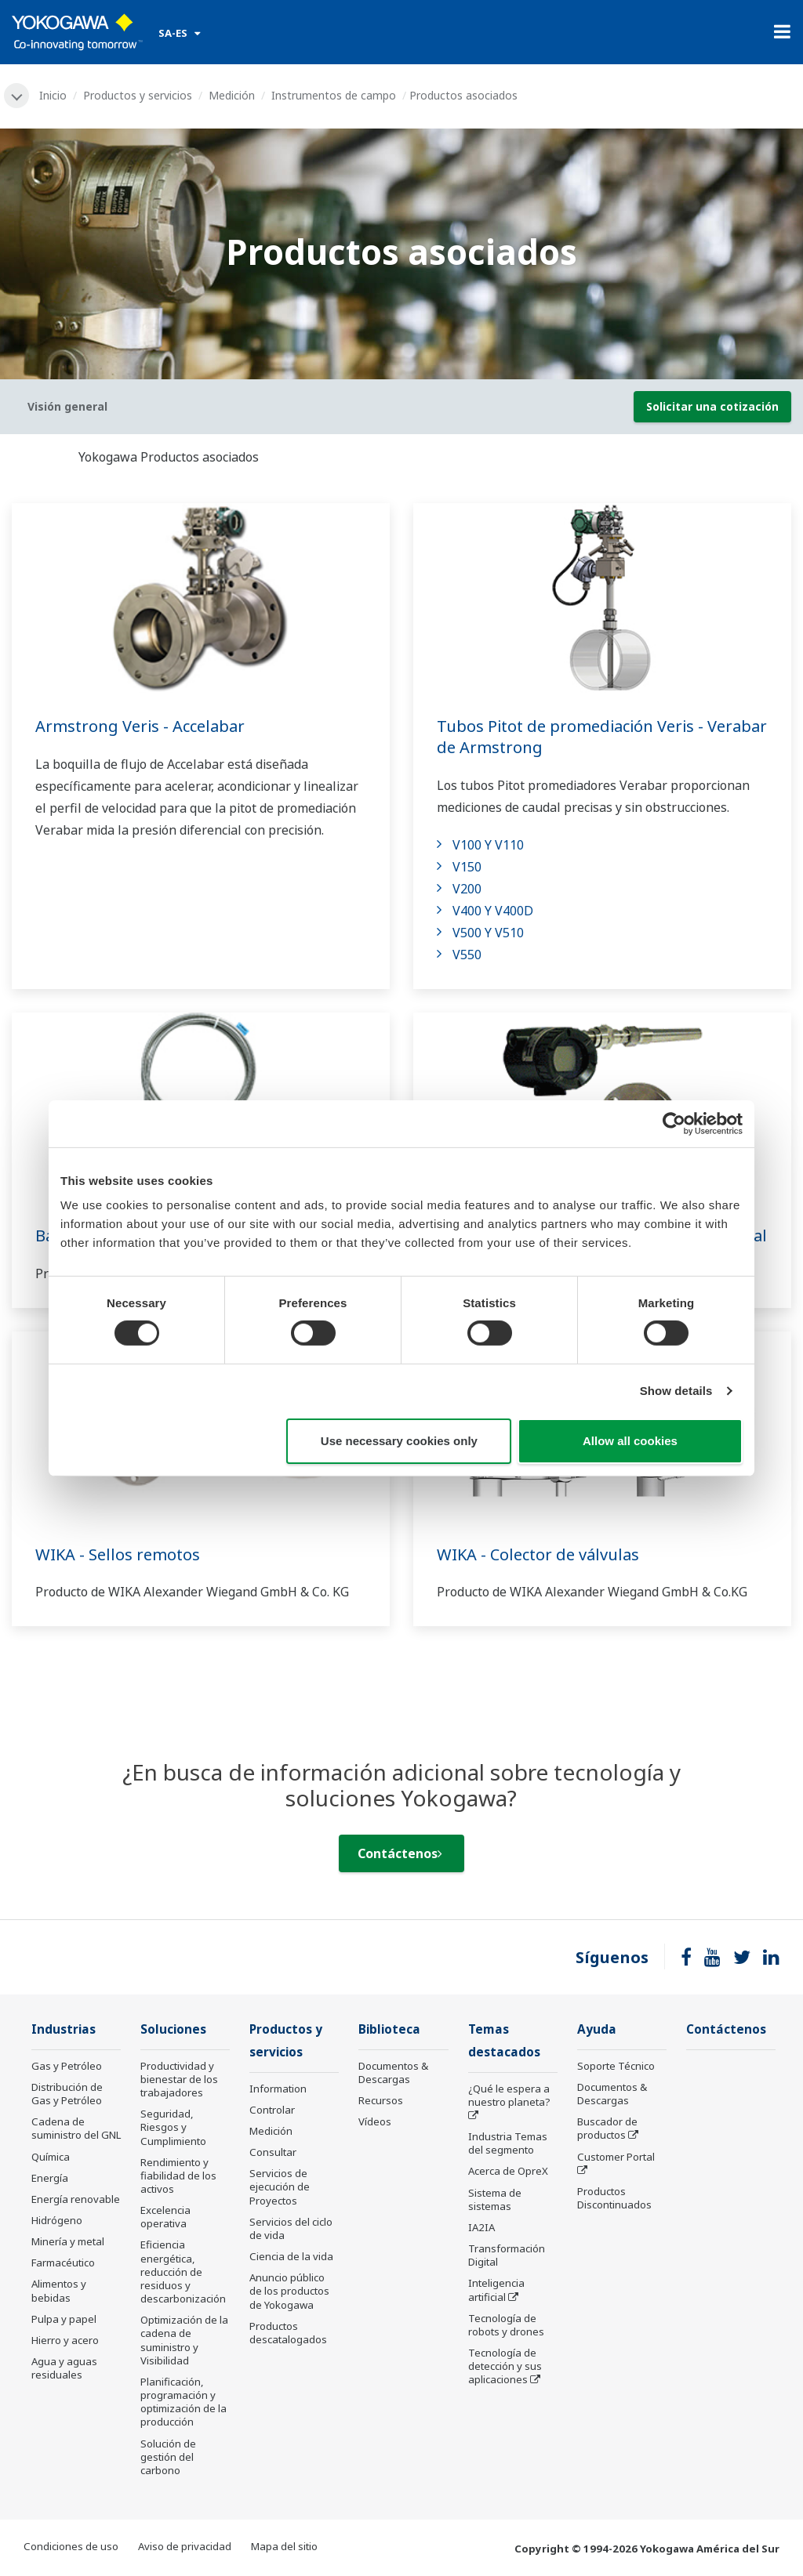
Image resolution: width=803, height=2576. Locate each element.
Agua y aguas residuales (64, 2368)
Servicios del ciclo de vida (290, 2228)
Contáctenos (400, 1853)
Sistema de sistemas (494, 2199)
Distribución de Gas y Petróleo (67, 2093)
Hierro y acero (65, 2340)
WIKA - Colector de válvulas (538, 1554)
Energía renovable (75, 2199)
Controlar (272, 2110)
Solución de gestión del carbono (168, 2457)
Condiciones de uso (71, 2546)
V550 (466, 954)
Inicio (53, 95)
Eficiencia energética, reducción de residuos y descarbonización (183, 2271)
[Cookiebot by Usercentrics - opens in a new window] (674, 1123)
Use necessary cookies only (399, 1440)
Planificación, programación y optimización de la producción (183, 2402)
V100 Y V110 (488, 844)
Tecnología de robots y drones (506, 2325)
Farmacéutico (63, 2262)
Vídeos (374, 2121)
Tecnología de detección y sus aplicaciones (505, 2366)
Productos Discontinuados (614, 2198)
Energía (49, 2178)
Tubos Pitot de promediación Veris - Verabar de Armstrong (602, 737)
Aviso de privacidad (184, 2546)
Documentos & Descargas (393, 2072)
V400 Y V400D (492, 910)
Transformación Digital (506, 2255)
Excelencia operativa (165, 2216)
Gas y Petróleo (66, 2066)
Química (50, 2157)
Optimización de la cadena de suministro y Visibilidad (184, 2340)
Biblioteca (389, 2029)
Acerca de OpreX (508, 2171)
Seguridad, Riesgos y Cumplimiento (173, 2127)
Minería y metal (67, 2241)
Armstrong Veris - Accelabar (140, 726)
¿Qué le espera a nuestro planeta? (509, 2095)
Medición (232, 95)
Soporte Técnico (616, 2066)
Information (278, 2088)
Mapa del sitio (284, 2546)
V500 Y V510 (488, 932)
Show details (676, 1390)
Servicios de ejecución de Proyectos (279, 2186)
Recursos (380, 2100)
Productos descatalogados (288, 2332)
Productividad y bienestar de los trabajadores (179, 2079)
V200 (466, 888)
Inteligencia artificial (496, 2289)
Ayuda (596, 2029)
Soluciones (173, 2029)
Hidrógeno (56, 2220)
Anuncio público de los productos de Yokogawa (289, 2290)
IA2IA (481, 2227)
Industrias (63, 2029)
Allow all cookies (630, 1440)
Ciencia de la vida (291, 2256)
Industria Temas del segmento (507, 2143)
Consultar (272, 2152)
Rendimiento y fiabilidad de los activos (178, 2175)
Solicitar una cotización (712, 406)
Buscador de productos (607, 2128)
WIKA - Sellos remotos (117, 1554)
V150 (466, 866)
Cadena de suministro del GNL (76, 2128)
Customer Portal (616, 2157)
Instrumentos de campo (333, 95)
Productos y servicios (137, 95)
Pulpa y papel (63, 2319)
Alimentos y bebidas (58, 2290)
